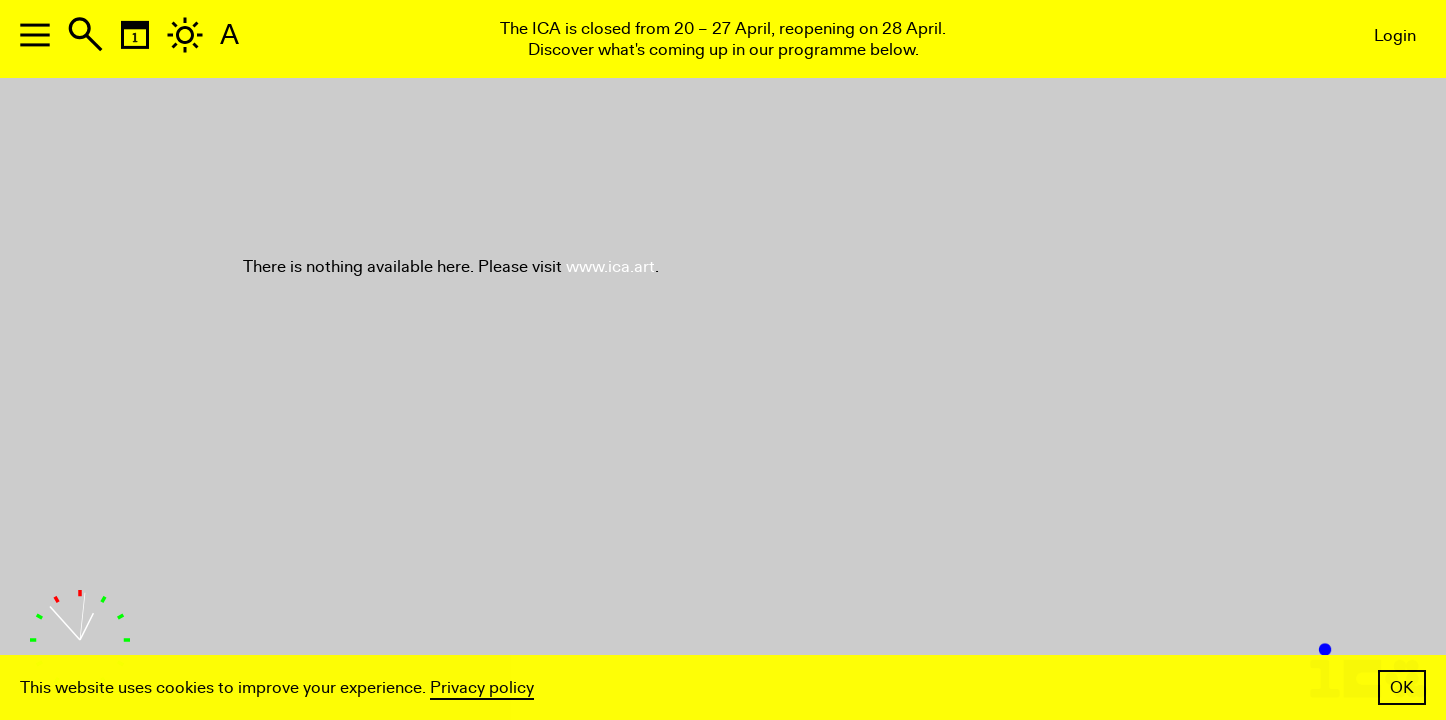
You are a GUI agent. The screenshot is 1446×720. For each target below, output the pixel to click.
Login (1395, 35)
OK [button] (1402, 687)
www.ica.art (610, 266)
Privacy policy (482, 687)
